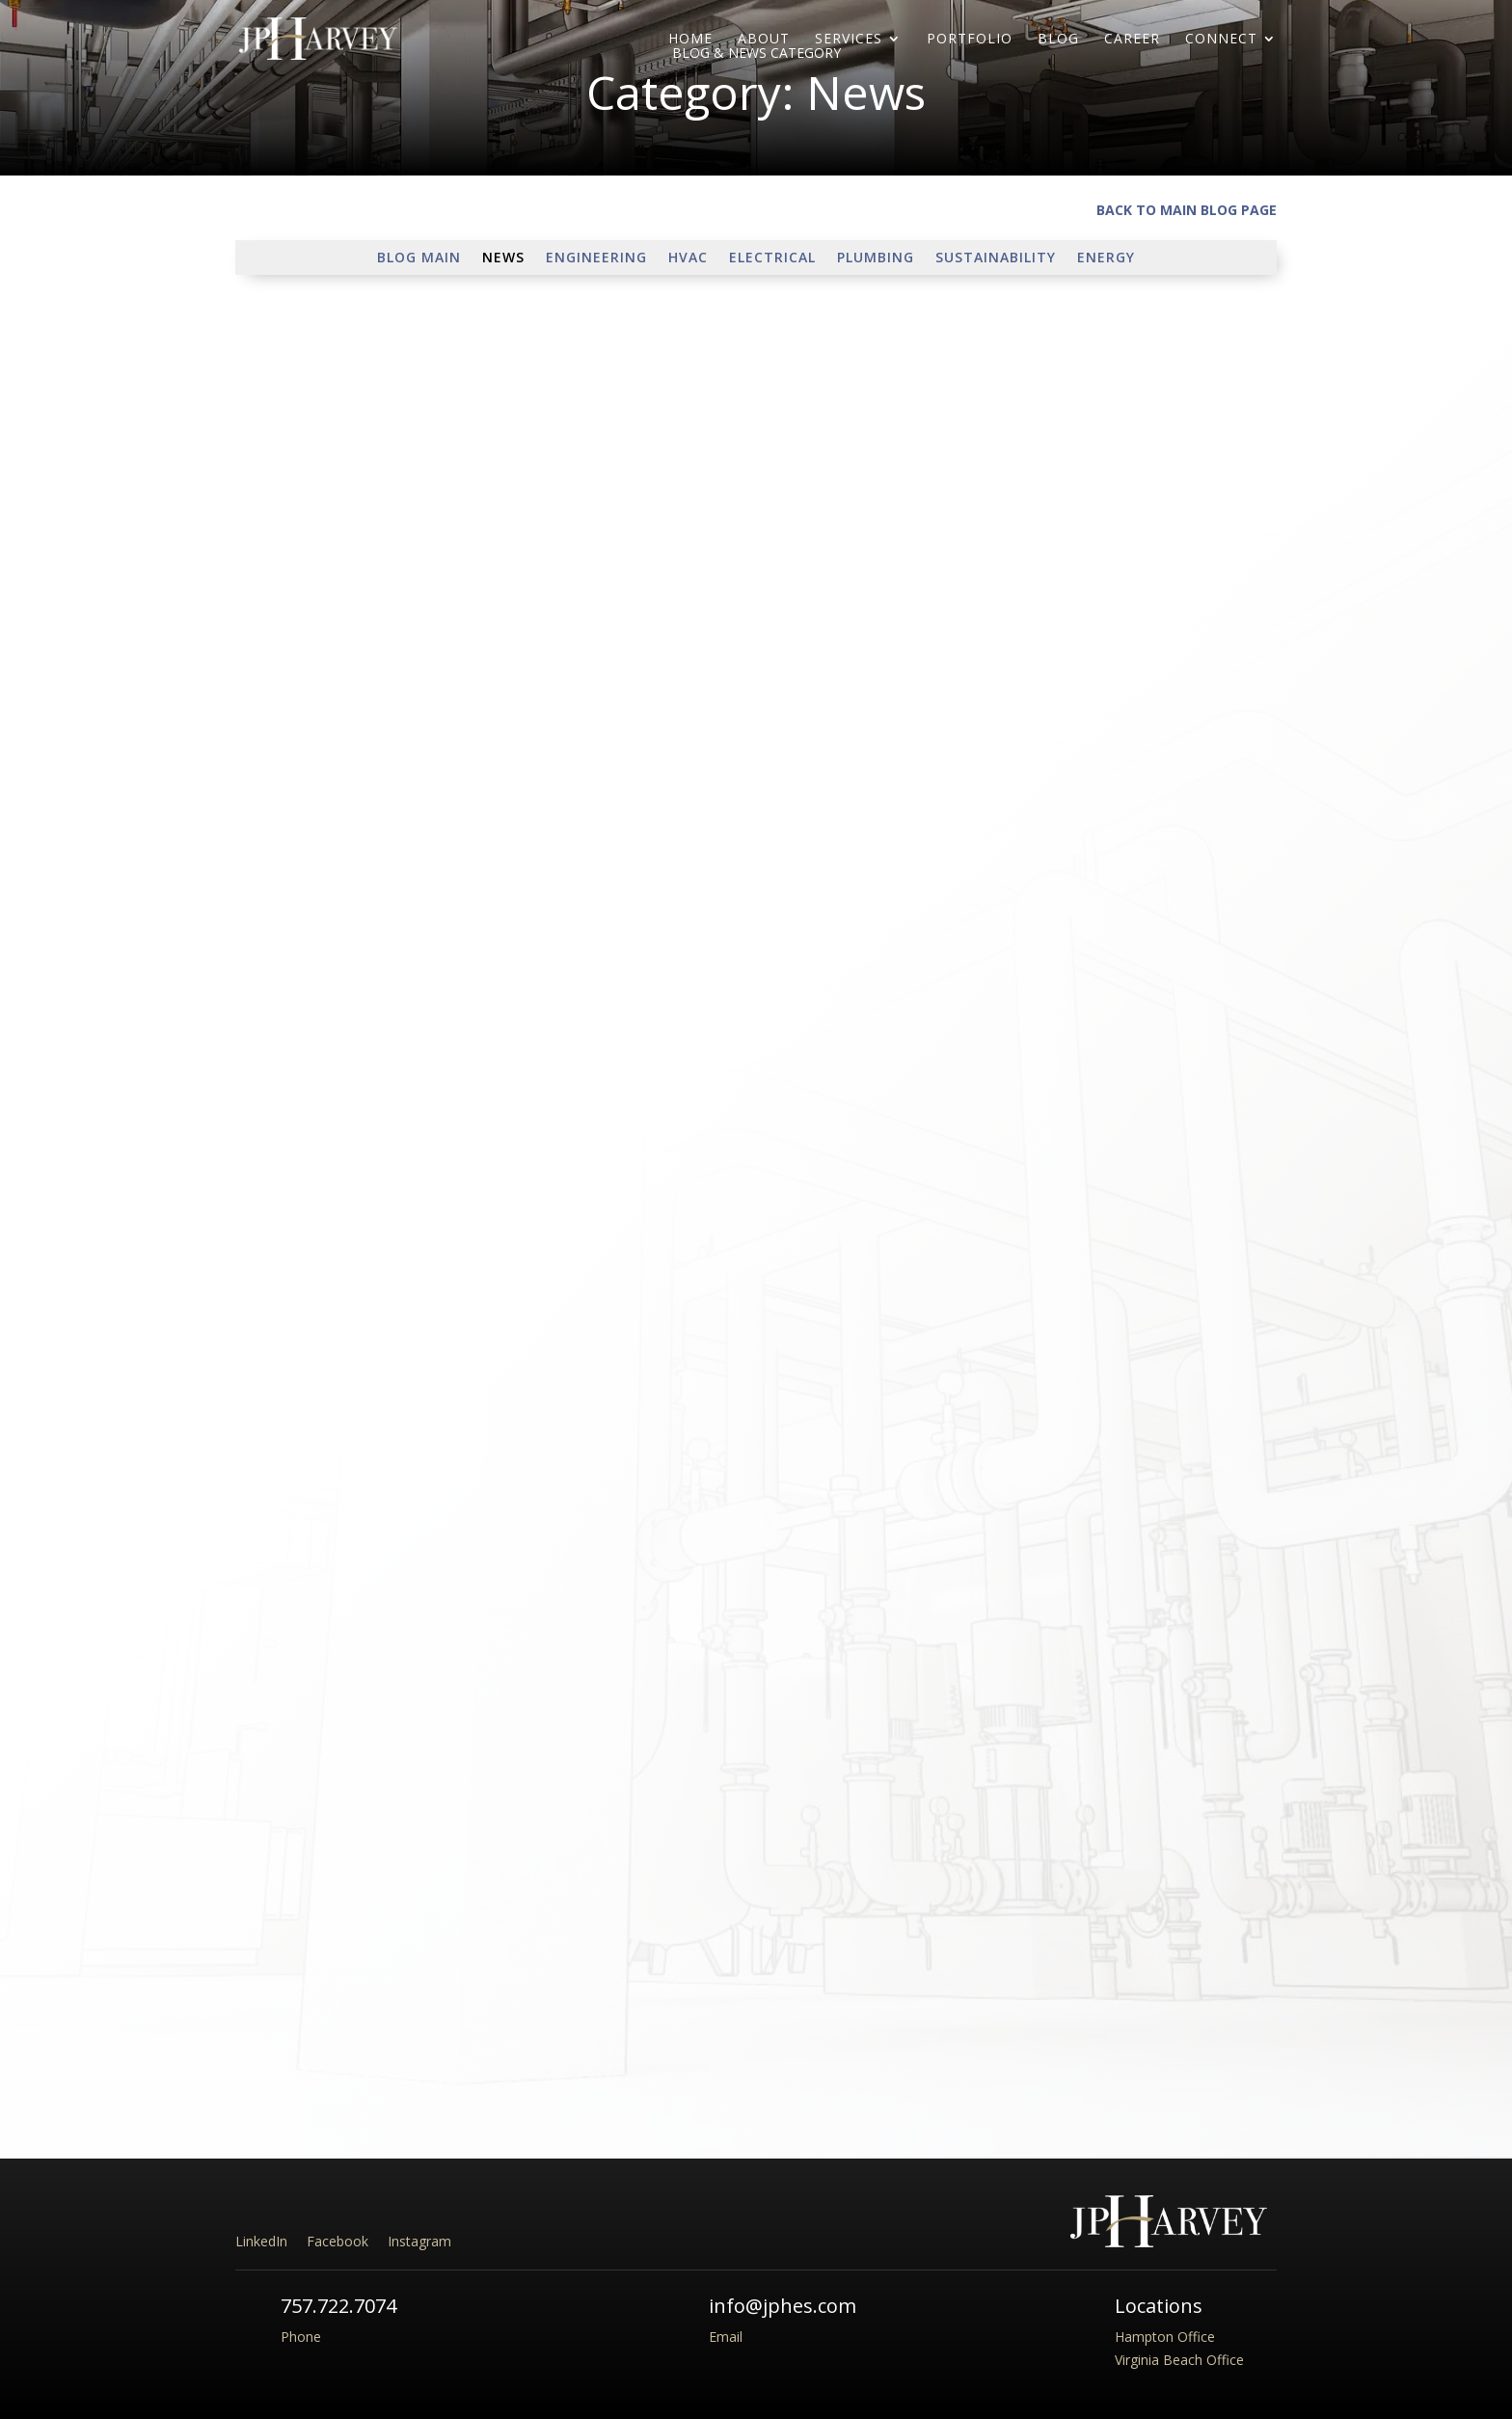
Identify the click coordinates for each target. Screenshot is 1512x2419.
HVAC (688, 258)
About (764, 39)
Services (848, 39)
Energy (1106, 258)
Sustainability (995, 258)
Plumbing (875, 258)
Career (1132, 39)
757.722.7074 (338, 2306)
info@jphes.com (782, 2306)
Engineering (596, 258)
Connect (1221, 39)
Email (725, 2336)
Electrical (772, 258)
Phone (301, 2336)
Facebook (337, 2241)
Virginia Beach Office (1179, 2360)
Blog (1058, 39)
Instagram (419, 2241)
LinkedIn (261, 2241)
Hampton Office (1165, 2336)
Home (690, 39)
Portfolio (969, 39)
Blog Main (419, 258)
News (503, 258)
